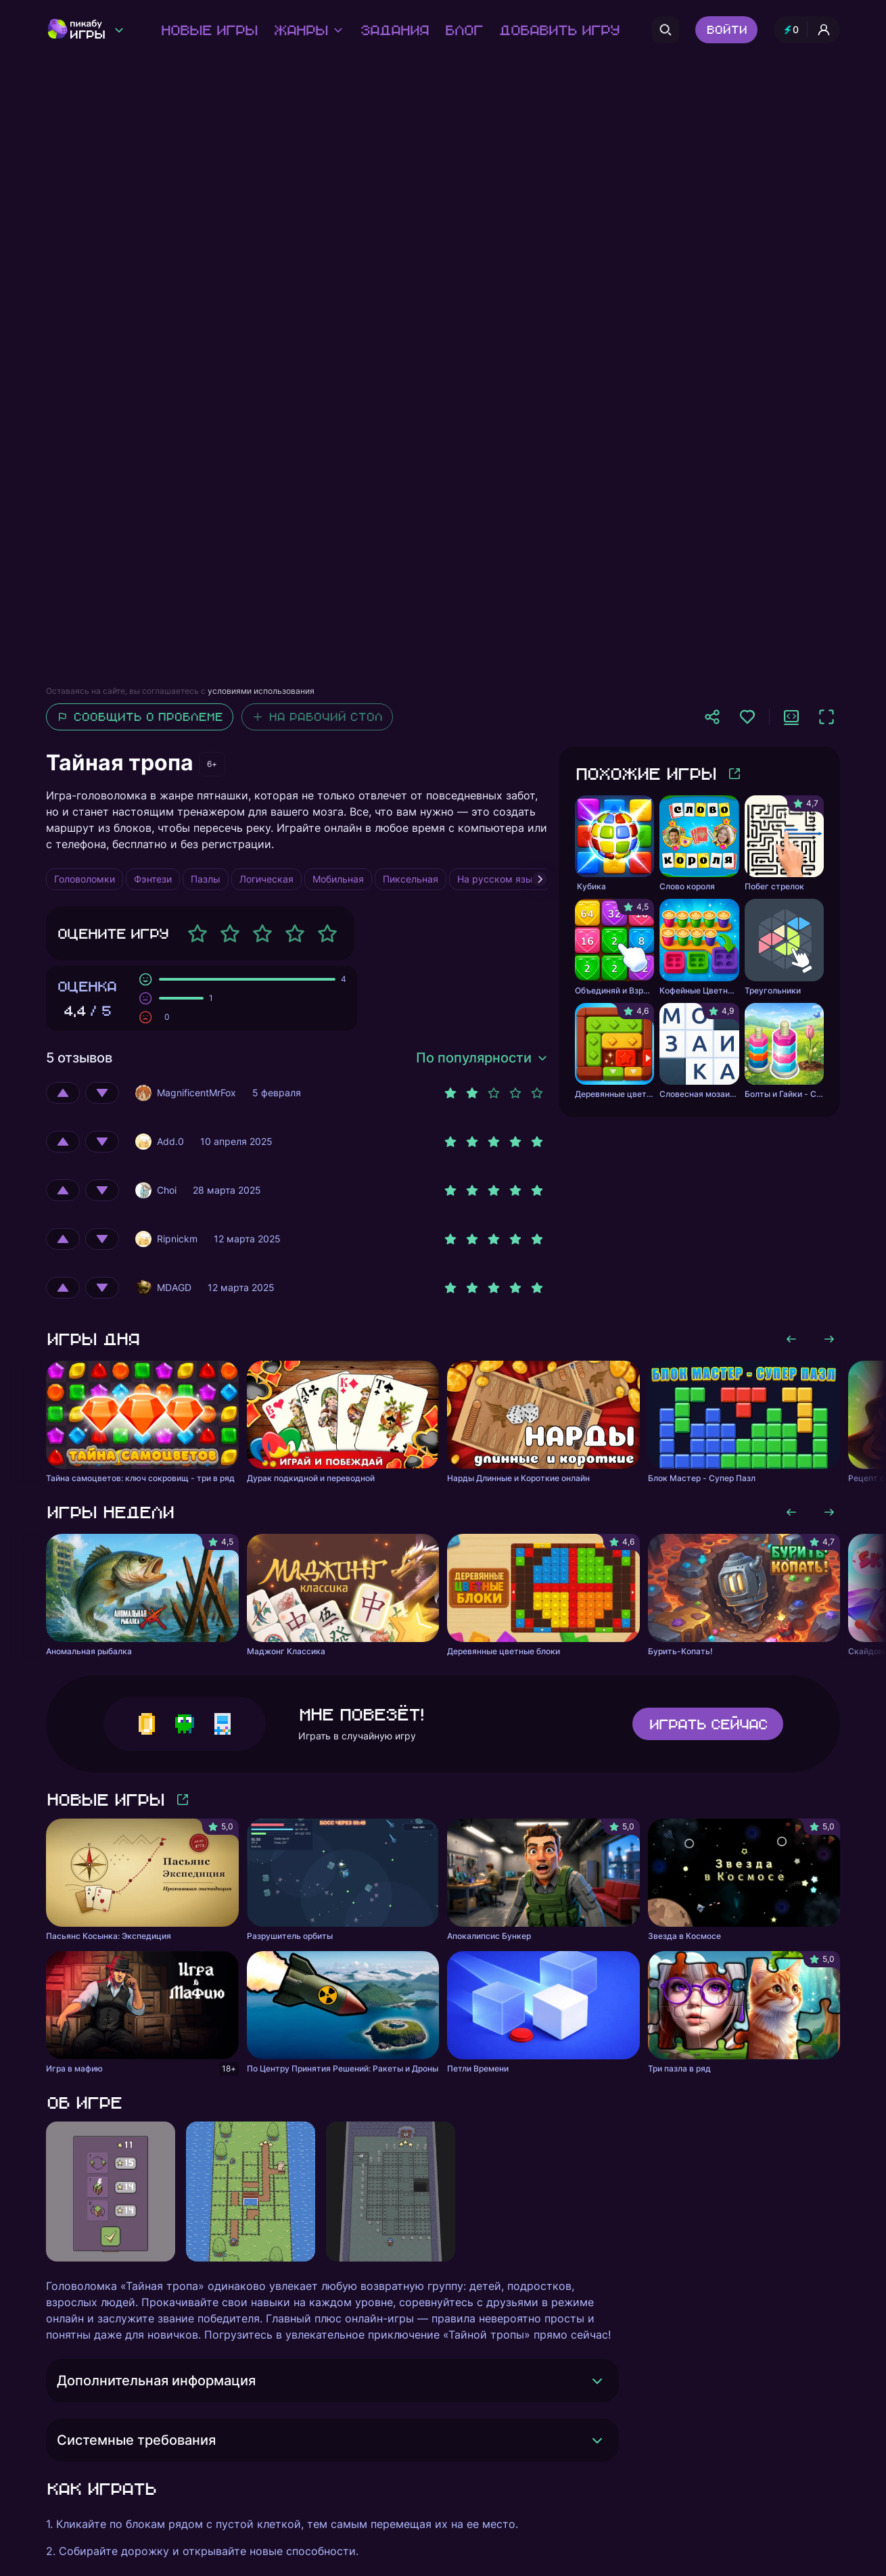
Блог (463, 30)
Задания (394, 30)
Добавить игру (558, 30)
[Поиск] (665, 29)
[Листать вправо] (829, 1339)
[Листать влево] (791, 1339)
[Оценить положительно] (63, 1093)
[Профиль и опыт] (807, 29)
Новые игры (208, 30)
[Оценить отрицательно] (102, 1093)
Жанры (308, 30)
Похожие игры (645, 773)
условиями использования (261, 691)
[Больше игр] (734, 773)
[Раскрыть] (597, 2380)
